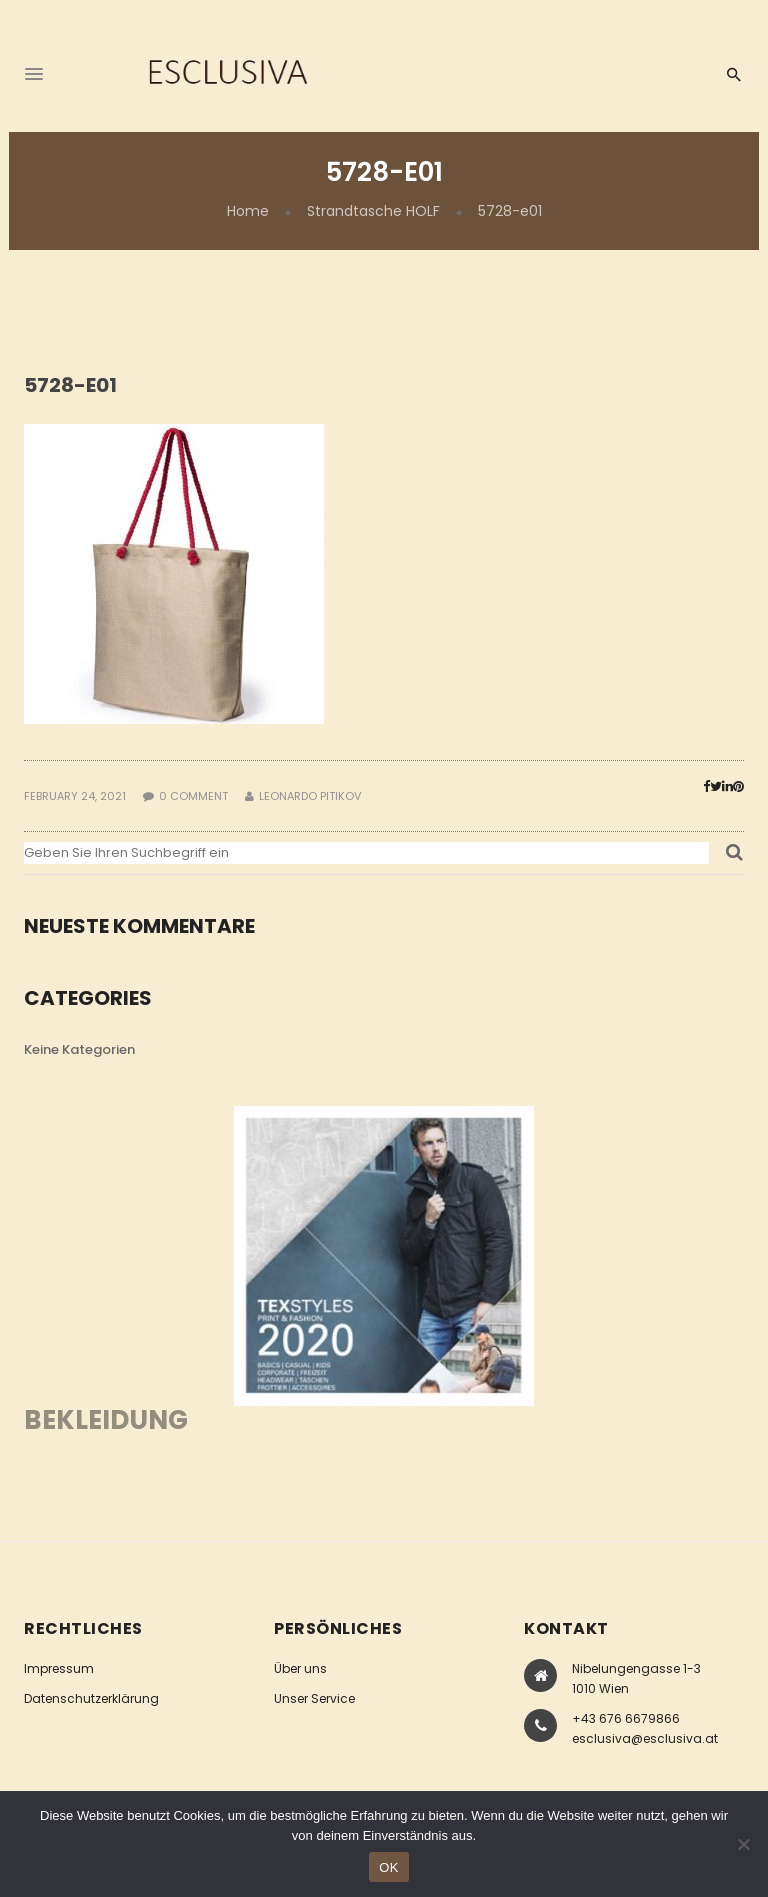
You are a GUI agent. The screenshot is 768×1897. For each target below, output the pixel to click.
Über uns (300, 1668)
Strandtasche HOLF (373, 211)
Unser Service (314, 1698)
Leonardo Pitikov (310, 796)
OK (388, 1867)
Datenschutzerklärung (91, 1698)
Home (248, 211)
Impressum (59, 1668)
